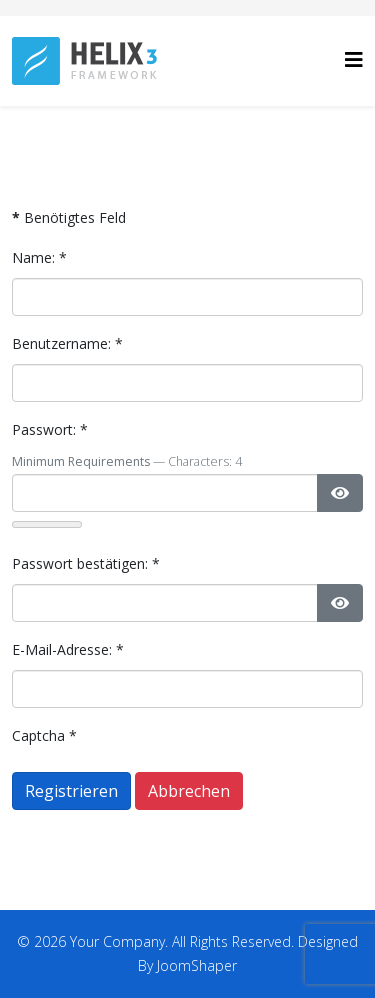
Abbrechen (189, 791)
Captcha (44, 735)
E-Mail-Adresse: (68, 649)
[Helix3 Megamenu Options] (354, 59)
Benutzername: (67, 343)
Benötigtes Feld (69, 217)
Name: (39, 257)
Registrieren (71, 791)
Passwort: (50, 429)
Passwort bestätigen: (86, 563)
